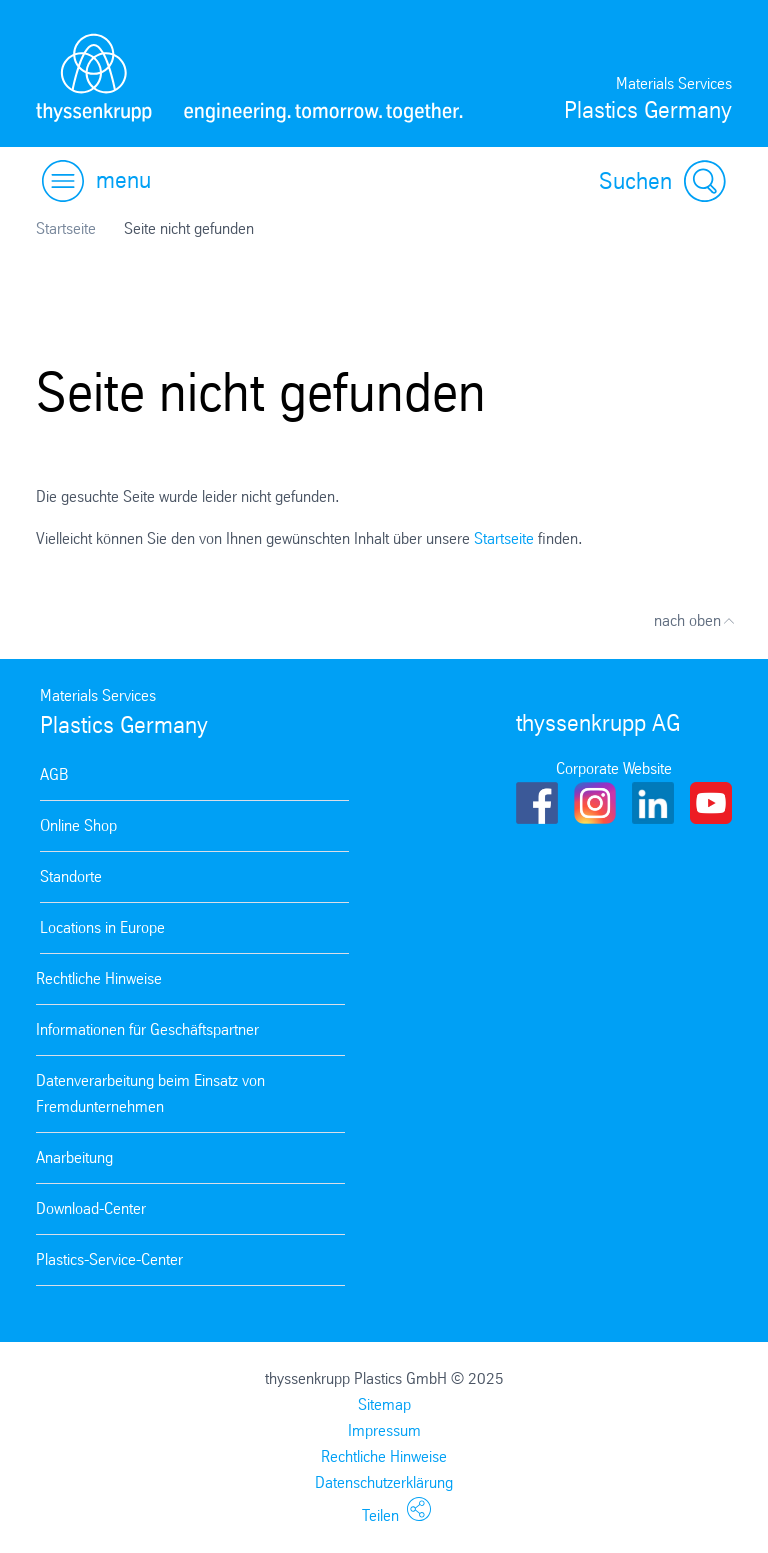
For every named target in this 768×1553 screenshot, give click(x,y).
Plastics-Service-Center (109, 1259)
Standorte (71, 876)
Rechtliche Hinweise (99, 978)
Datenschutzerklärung (384, 1482)
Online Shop (78, 825)
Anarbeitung (74, 1157)
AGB (54, 774)
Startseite (66, 228)
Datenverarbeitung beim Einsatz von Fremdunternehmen (150, 1093)
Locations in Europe (102, 927)
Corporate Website (614, 768)
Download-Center (91, 1208)
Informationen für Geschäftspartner (147, 1029)
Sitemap (384, 1404)
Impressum (384, 1430)
